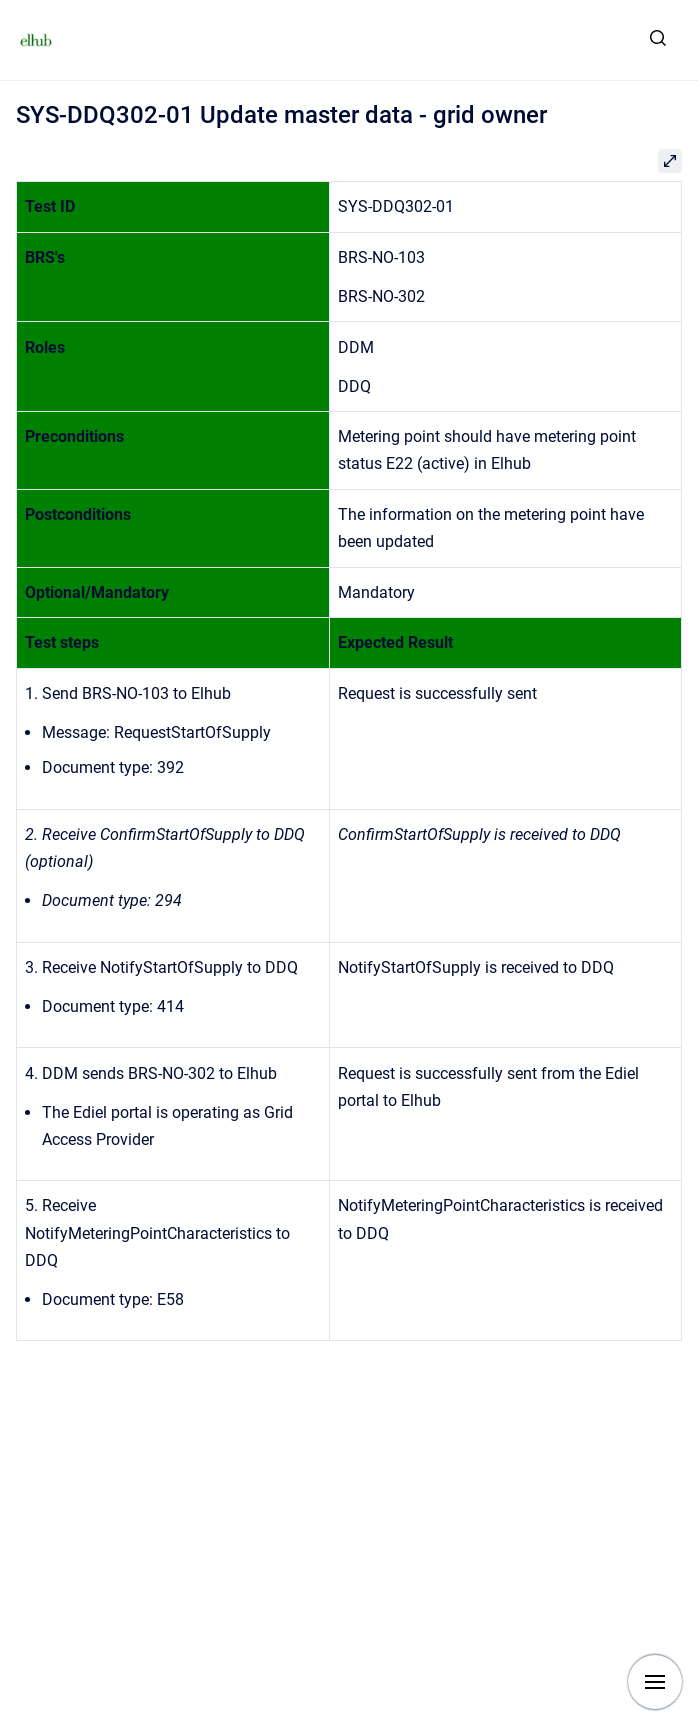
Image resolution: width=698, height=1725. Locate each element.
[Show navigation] (655, 1682)
